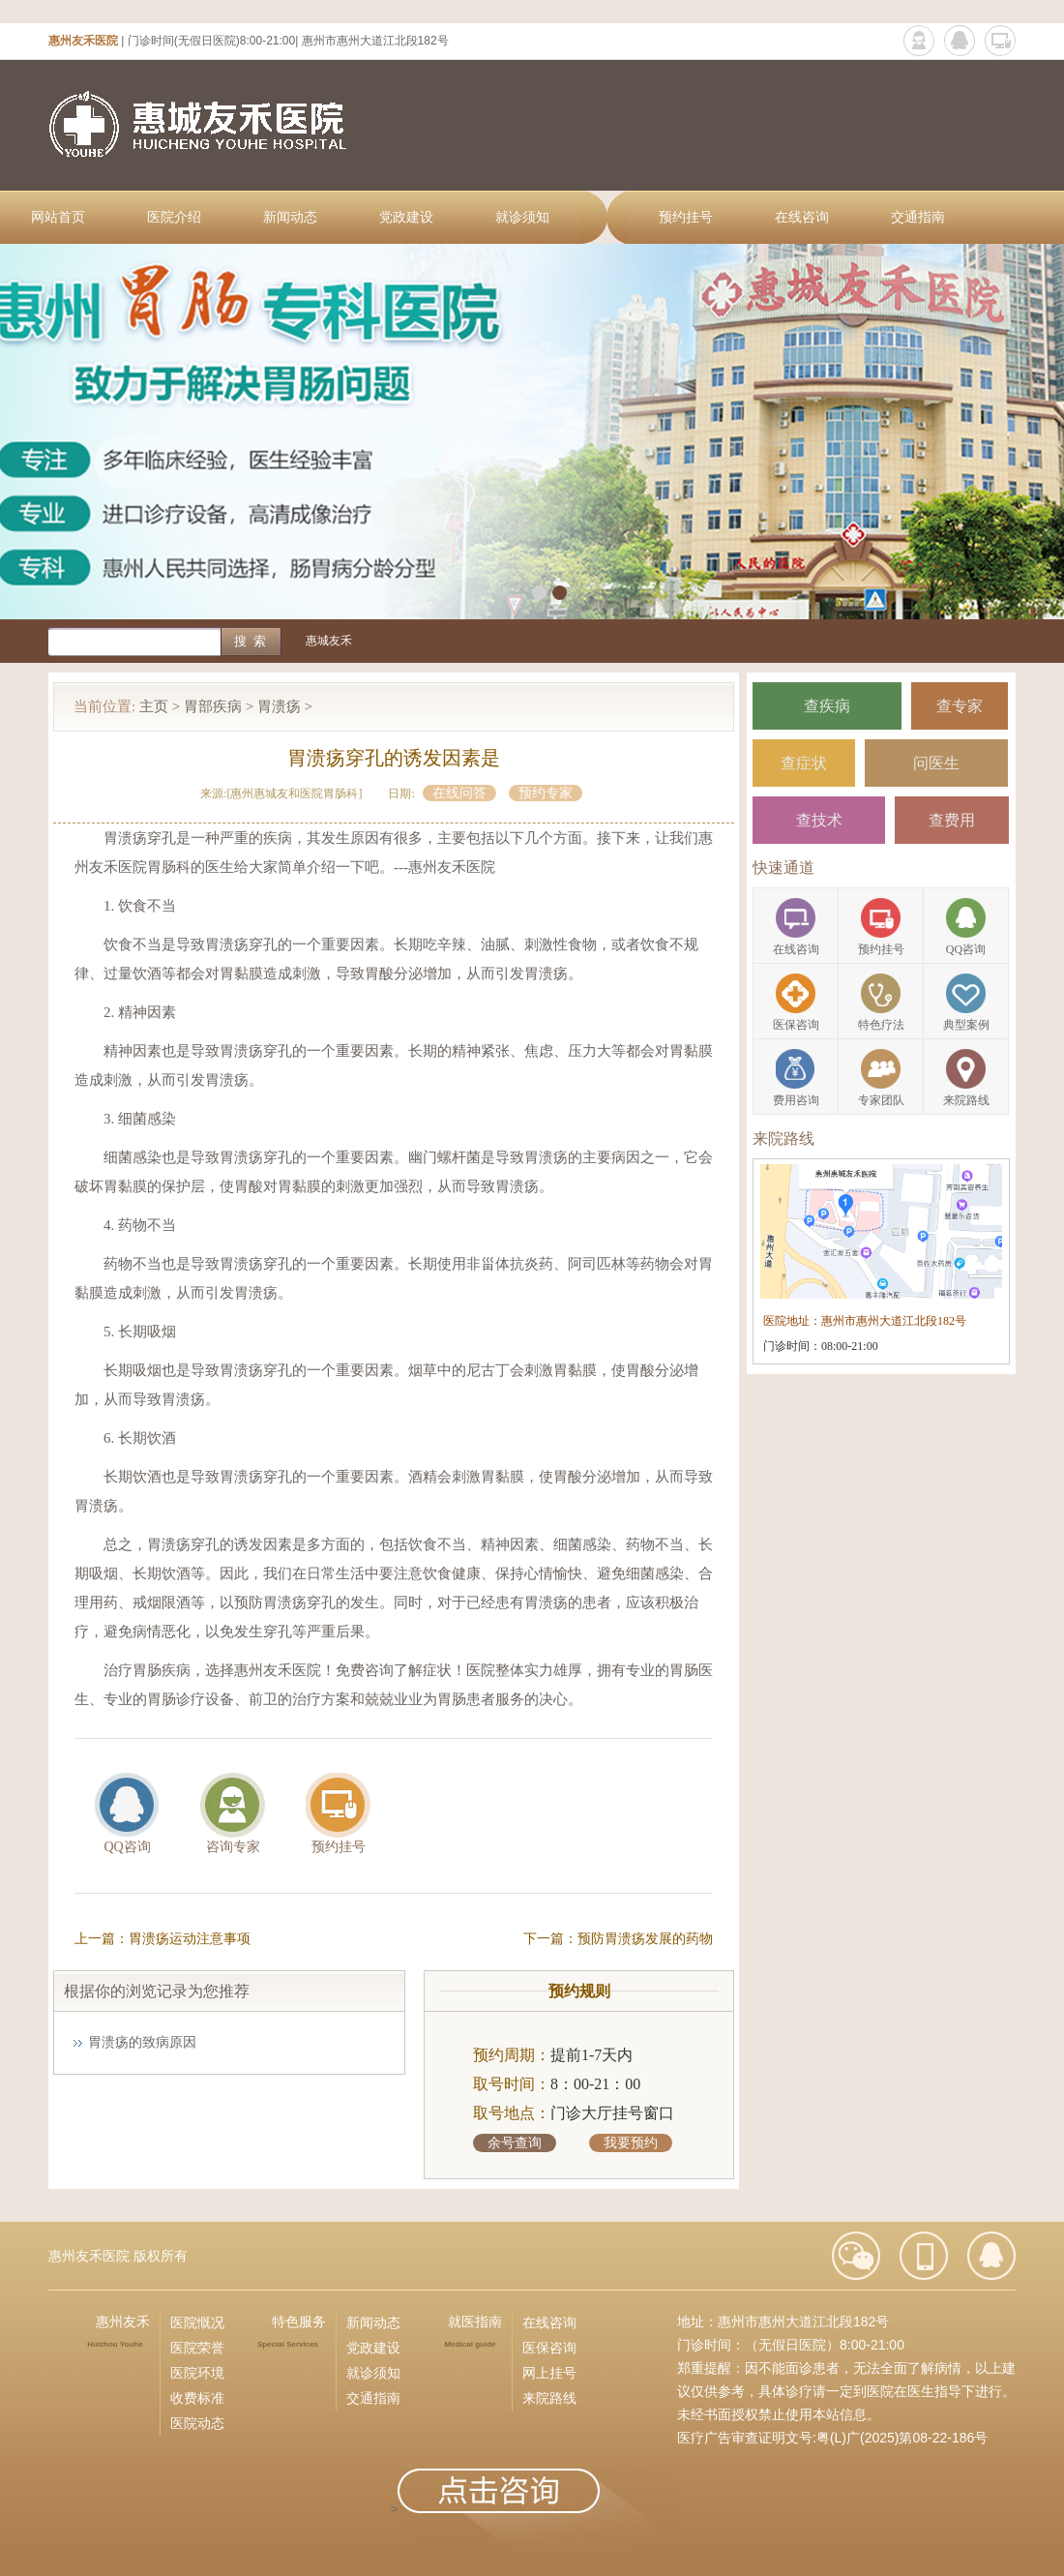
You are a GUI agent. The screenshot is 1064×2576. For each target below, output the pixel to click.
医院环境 (197, 2373)
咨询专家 (233, 1847)
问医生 (936, 763)
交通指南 (918, 217)
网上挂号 (549, 2373)
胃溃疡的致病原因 (142, 2042)
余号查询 (515, 2143)
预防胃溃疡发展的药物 (645, 1939)
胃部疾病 (213, 706)
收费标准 (197, 2398)
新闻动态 (290, 217)
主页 (153, 706)
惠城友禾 (329, 640)
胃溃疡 (279, 706)
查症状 (804, 763)
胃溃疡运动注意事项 (190, 1939)
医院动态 (197, 2423)
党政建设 (406, 217)
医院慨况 (197, 2322)
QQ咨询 (126, 1847)
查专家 (959, 706)
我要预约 (631, 2143)
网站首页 (58, 217)
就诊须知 (522, 217)
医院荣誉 (197, 2347)
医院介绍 (174, 217)
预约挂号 (686, 217)
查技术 (819, 820)
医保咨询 (549, 2347)
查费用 (952, 820)
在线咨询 (802, 217)
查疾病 (827, 706)
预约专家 (545, 793)
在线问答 (459, 793)
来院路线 (549, 2398)
